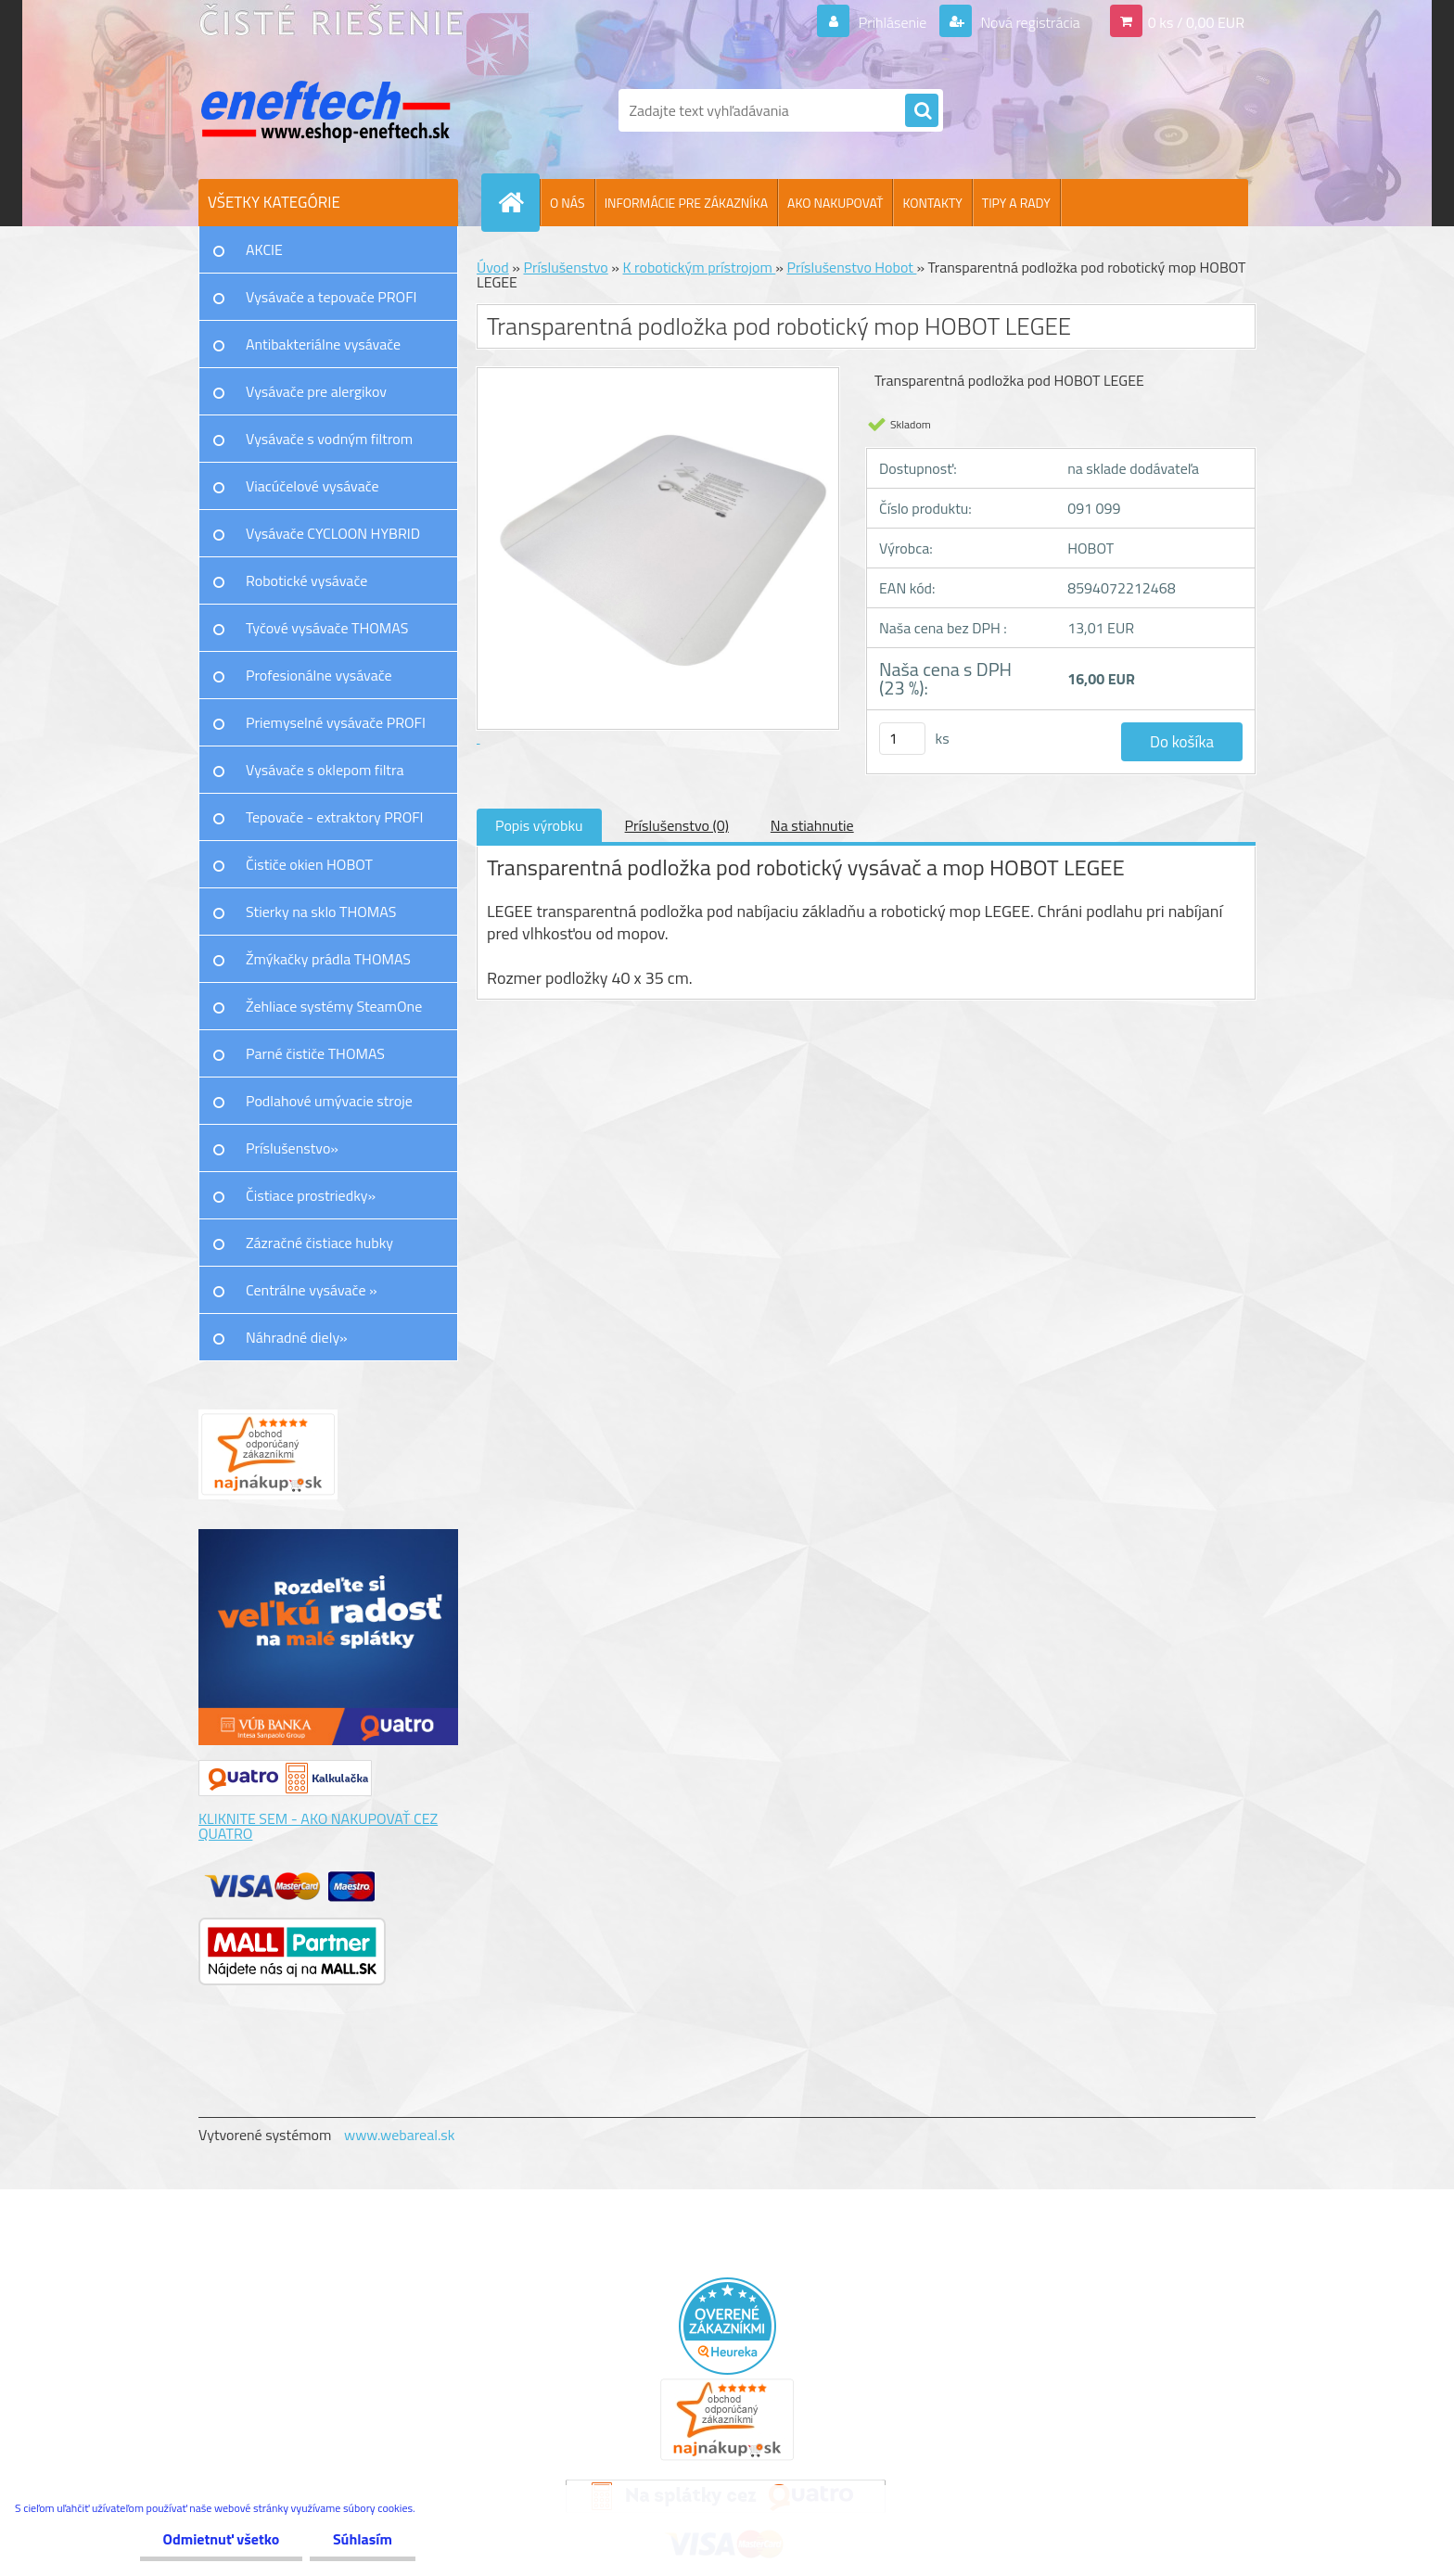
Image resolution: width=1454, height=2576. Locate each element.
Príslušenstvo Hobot (852, 267)
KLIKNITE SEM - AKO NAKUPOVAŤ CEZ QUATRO (318, 1825)
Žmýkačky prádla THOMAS (328, 959)
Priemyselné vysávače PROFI (336, 722)
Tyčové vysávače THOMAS (327, 628)
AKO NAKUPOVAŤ (835, 202)
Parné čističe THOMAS (315, 1053)
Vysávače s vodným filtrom (329, 438)
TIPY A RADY (1016, 202)
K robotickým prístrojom (699, 267)
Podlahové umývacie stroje (329, 1101)
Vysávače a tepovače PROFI (331, 297)
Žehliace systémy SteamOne (334, 1006)
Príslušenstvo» (292, 1148)
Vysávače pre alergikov (316, 391)
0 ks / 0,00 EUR (1196, 22)
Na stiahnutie (812, 825)
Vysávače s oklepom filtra (325, 770)
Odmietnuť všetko (220, 2539)
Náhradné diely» (297, 1337)
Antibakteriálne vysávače (323, 344)
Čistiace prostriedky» (311, 1195)
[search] (921, 111)
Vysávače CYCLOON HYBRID (333, 533)
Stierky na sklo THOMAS (321, 911)
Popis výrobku (539, 825)
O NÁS (567, 202)
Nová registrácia (1028, 22)
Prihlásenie (892, 22)
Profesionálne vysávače (319, 675)
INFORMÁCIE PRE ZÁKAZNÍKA (686, 202)
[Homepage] (518, 202)
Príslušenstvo (565, 267)
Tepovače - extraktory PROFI (335, 817)
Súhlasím (362, 2539)
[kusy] (902, 738)
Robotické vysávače (306, 580)
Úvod (493, 267)
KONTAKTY (932, 202)
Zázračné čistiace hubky (319, 1242)
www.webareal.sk (399, 2134)
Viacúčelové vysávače (312, 486)
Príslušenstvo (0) (677, 825)
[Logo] (325, 110)
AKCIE (264, 249)
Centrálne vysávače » (311, 1290)
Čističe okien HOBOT (309, 864)
